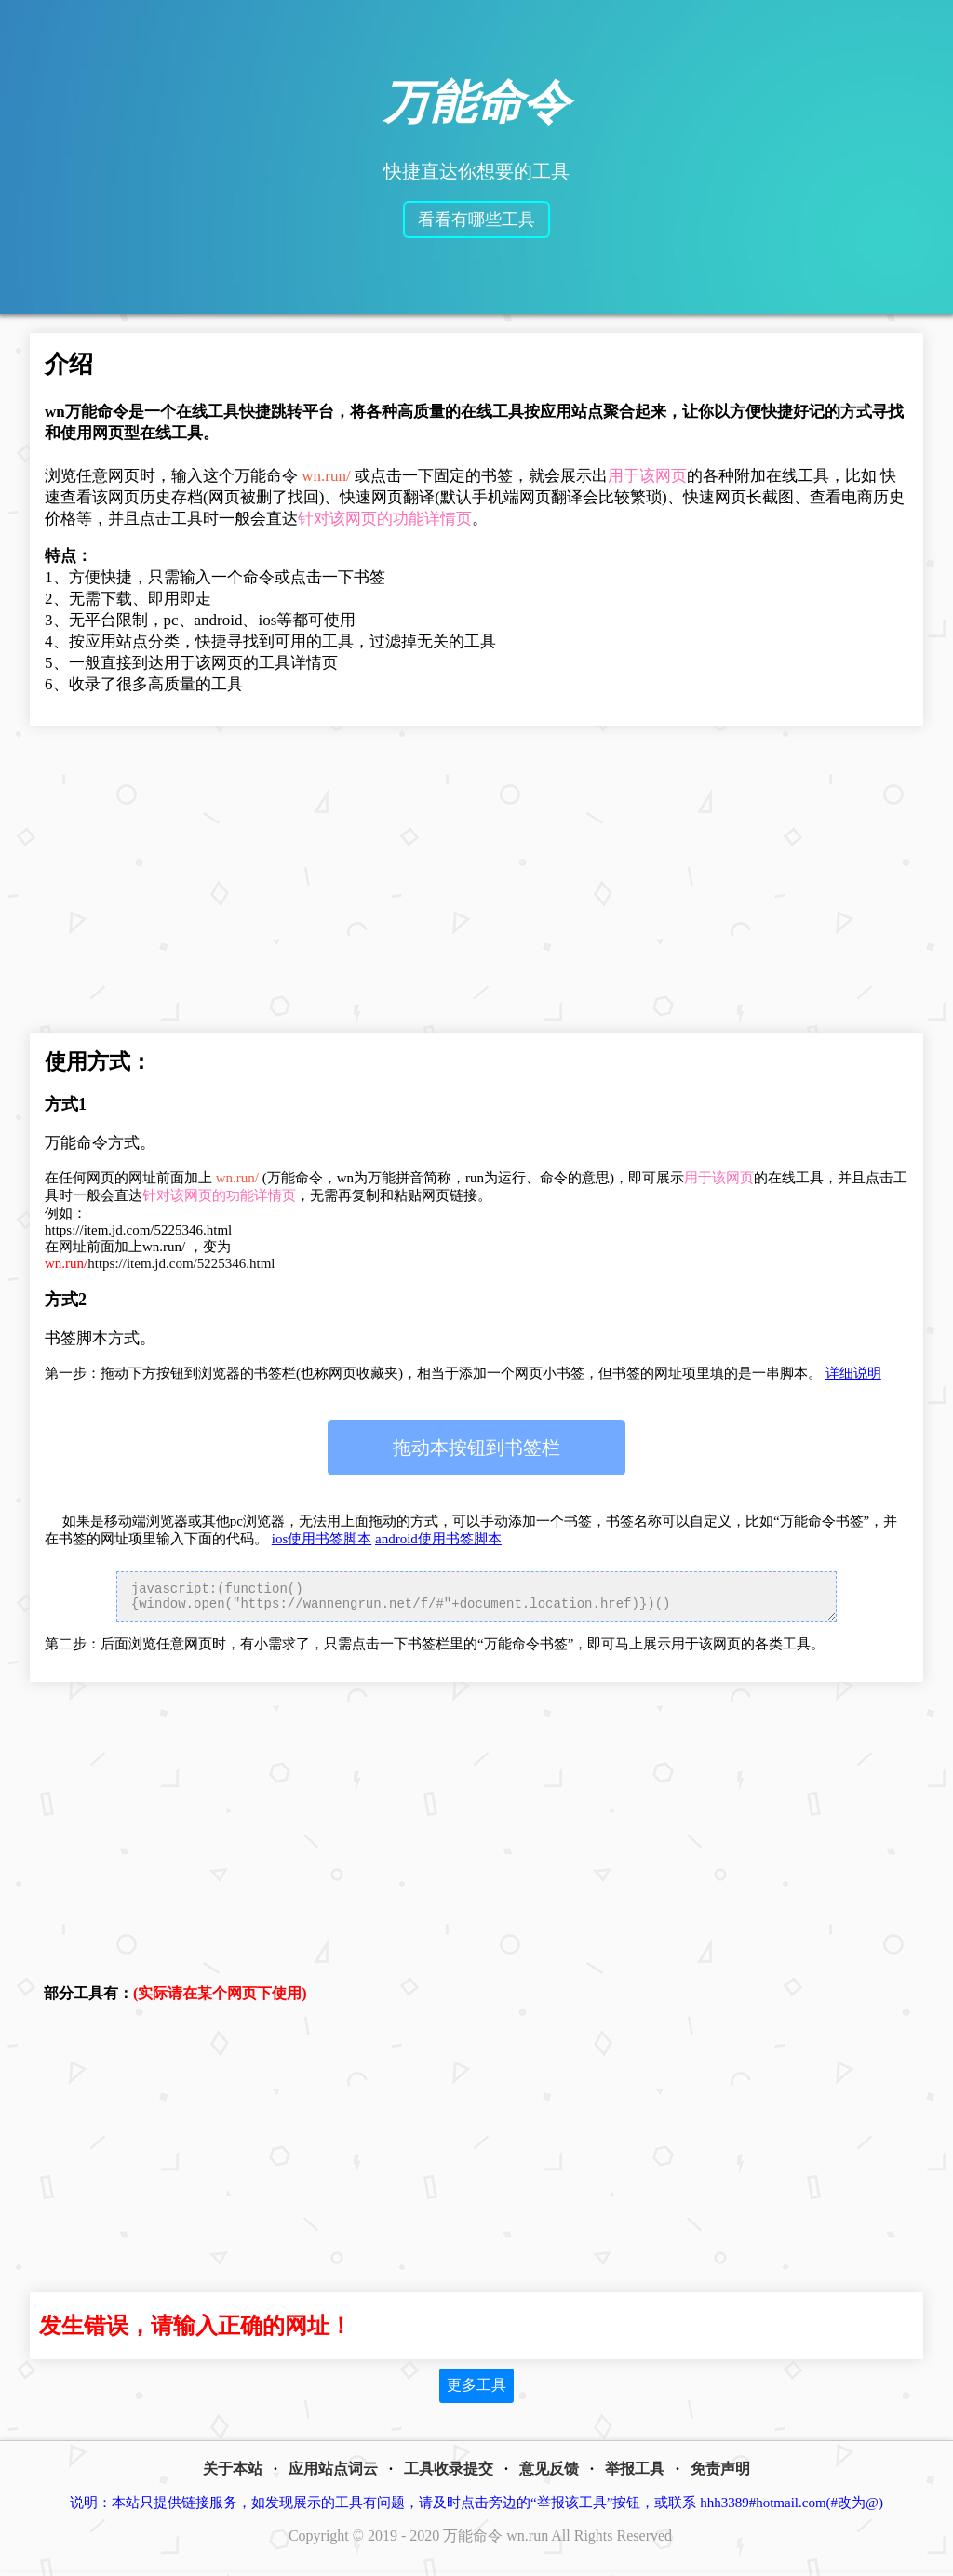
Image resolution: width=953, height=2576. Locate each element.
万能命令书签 (476, 1447)
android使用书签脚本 (438, 1538)
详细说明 (853, 1373)
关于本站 (232, 2474)
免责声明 (720, 2474)
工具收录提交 (448, 2474)
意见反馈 (549, 2474)
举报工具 (634, 2474)
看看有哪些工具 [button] (476, 219)
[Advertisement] (476, 884)
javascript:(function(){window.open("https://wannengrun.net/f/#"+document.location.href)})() (476, 1599)
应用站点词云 (333, 2474)
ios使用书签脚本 (322, 1538)
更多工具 (476, 2390)
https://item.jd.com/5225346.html (160, 1263)
